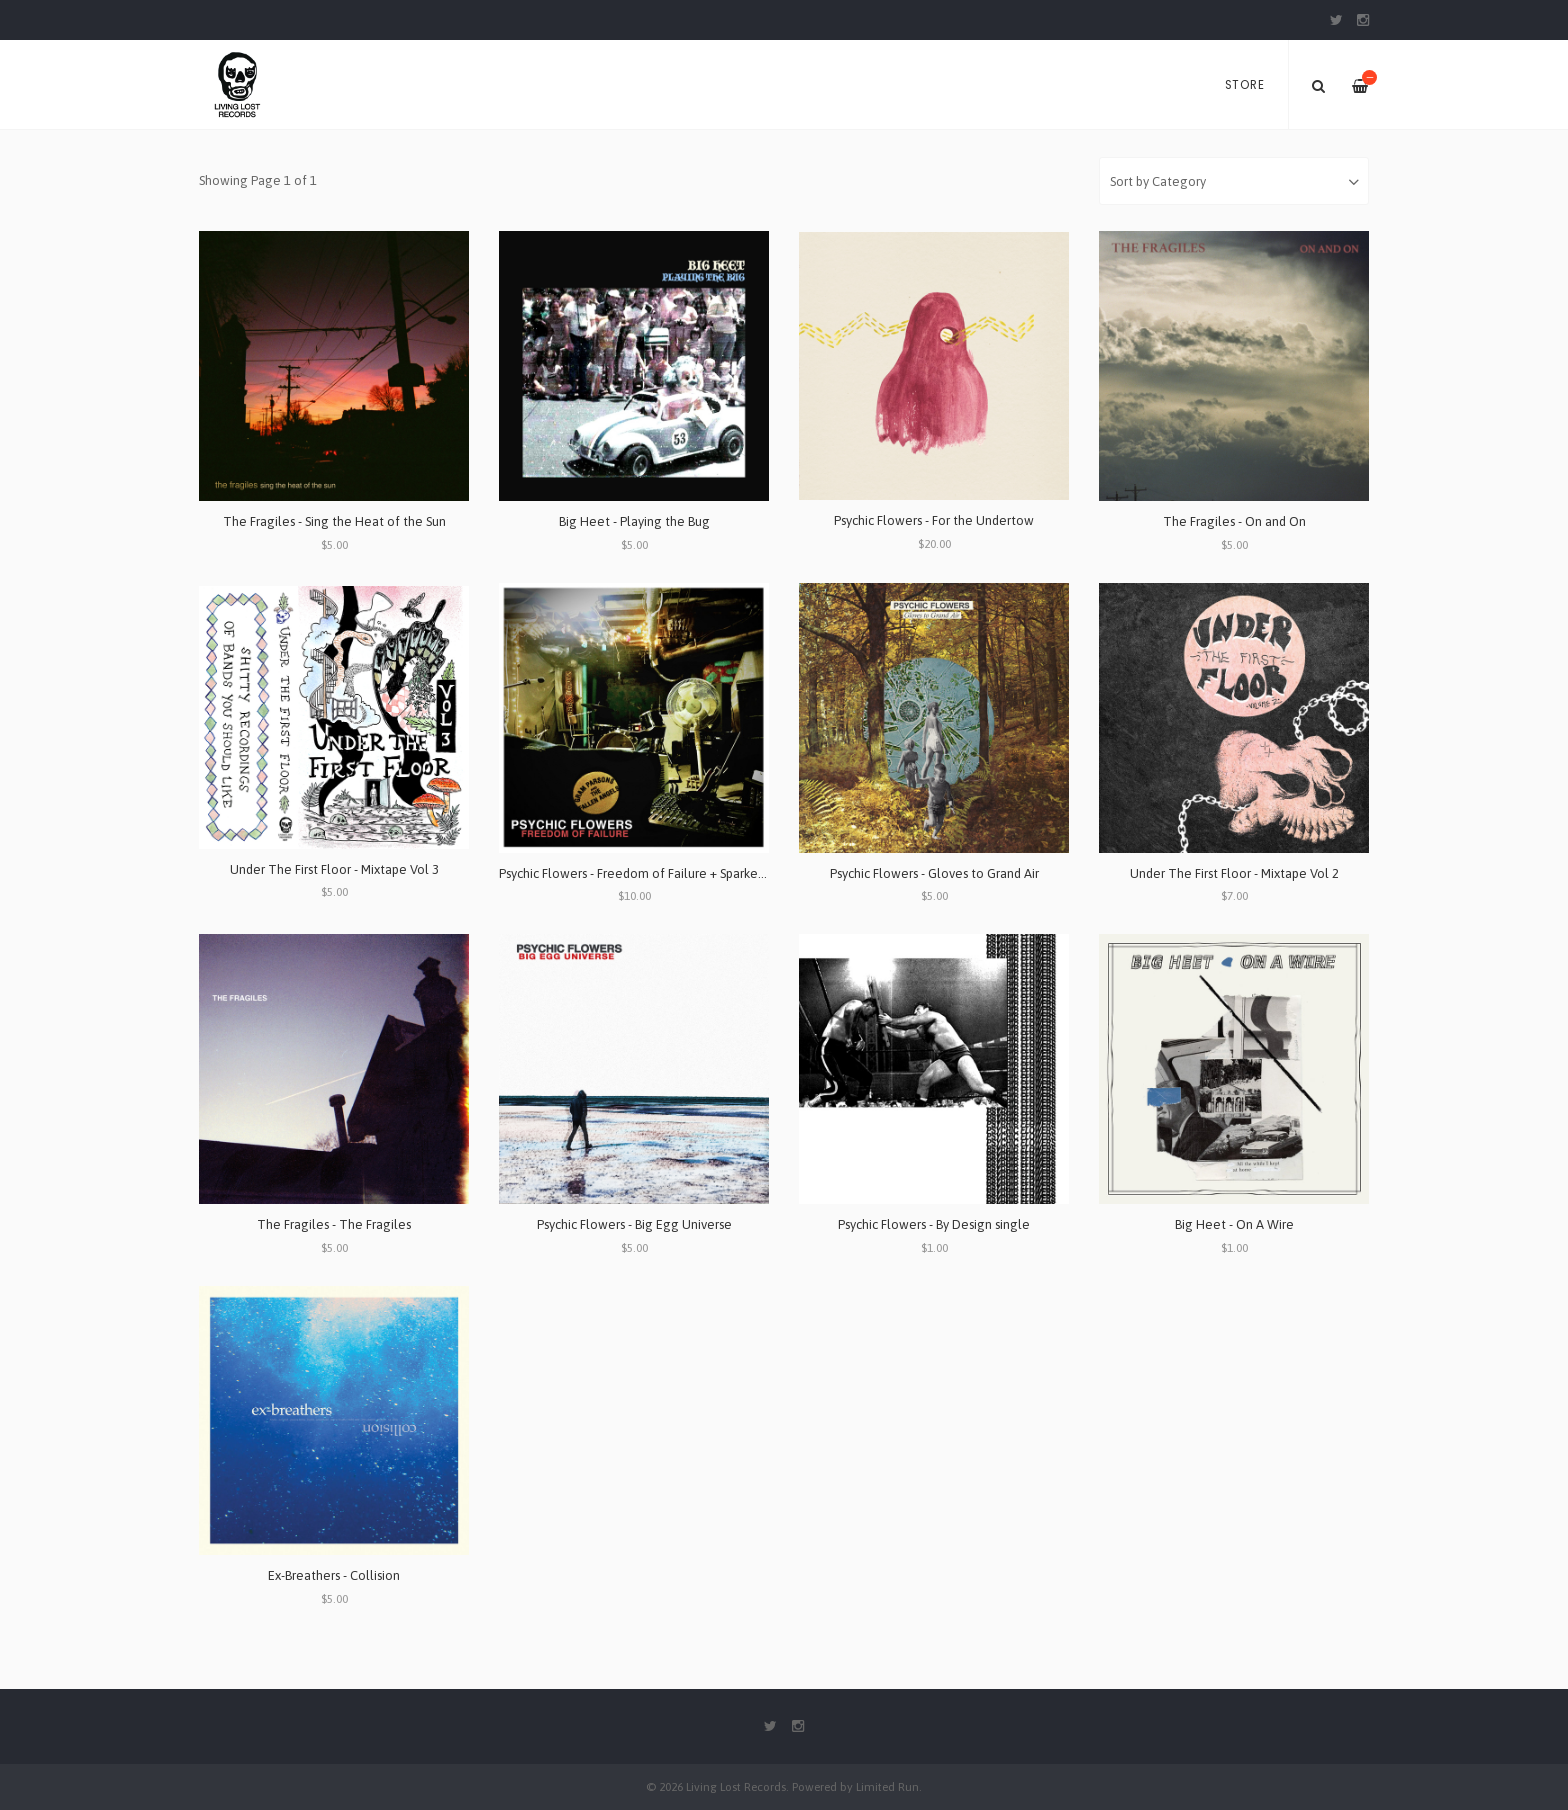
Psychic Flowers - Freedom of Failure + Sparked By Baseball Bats (679, 873)
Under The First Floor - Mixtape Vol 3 (334, 869)
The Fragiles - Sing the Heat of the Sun (334, 521)
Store (1245, 85)
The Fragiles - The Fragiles (334, 1224)
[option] (784, 130)
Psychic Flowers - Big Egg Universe (634, 1224)
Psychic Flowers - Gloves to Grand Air (934, 873)
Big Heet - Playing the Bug (634, 521)
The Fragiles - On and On (1234, 521)
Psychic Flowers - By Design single (934, 1224)
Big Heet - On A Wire (1234, 1224)
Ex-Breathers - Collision (334, 1575)
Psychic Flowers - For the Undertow (934, 520)
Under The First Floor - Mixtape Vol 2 (1234, 873)
